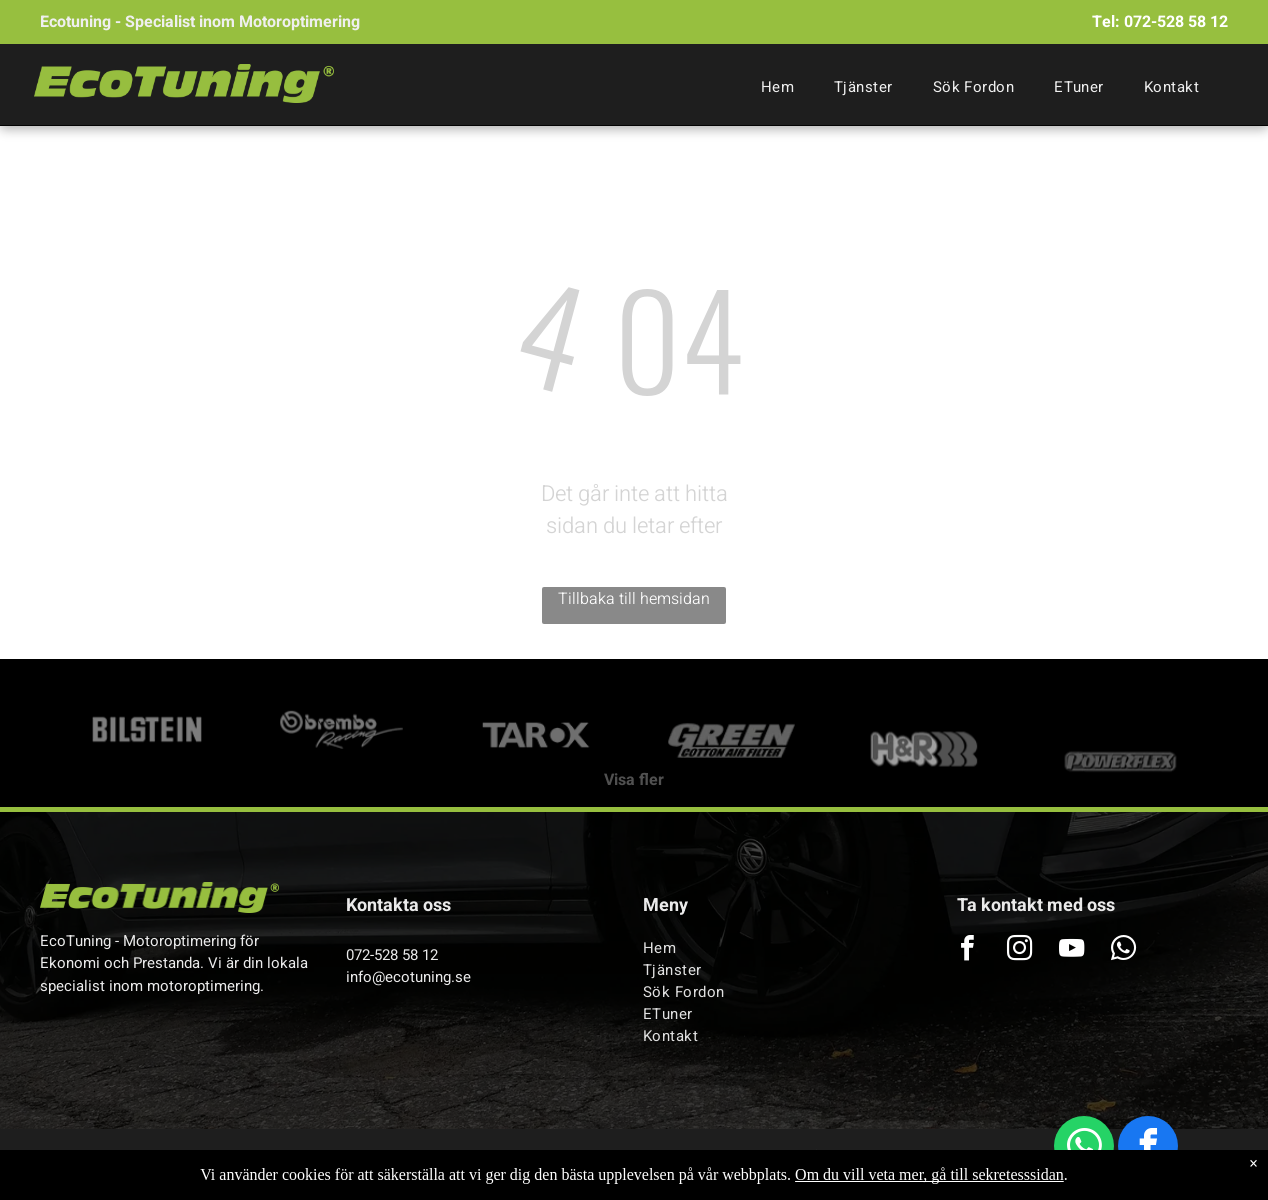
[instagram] (1020, 950)
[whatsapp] (1084, 1148)
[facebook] (1148, 1148)
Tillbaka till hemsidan (634, 599)
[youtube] (1072, 950)
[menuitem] (777, 87)
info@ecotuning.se (408, 977)
